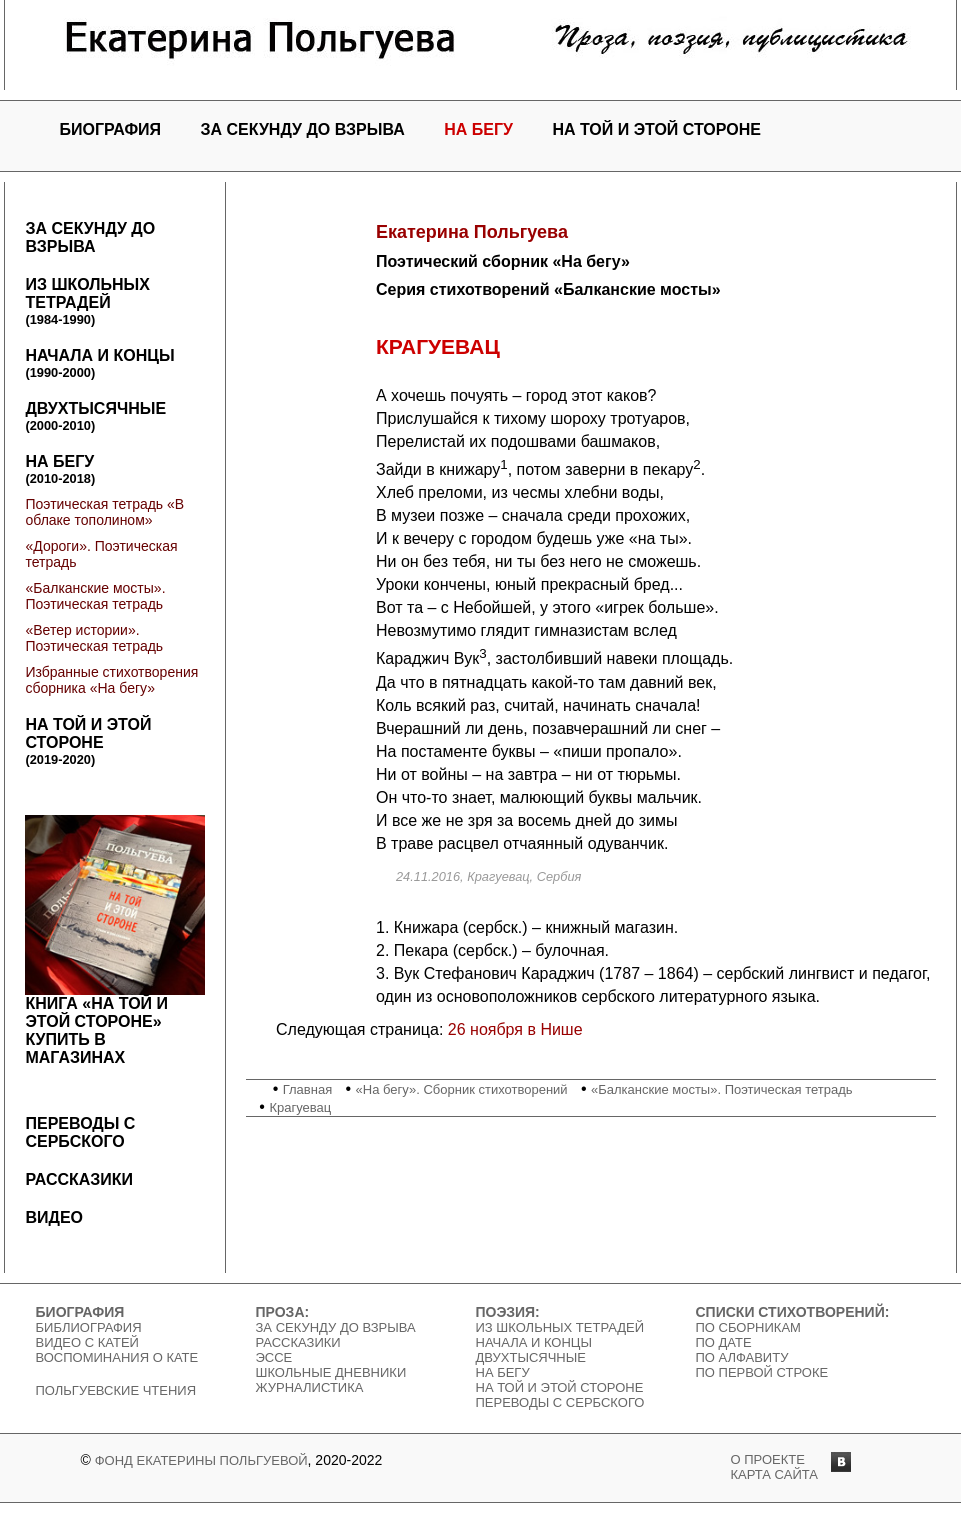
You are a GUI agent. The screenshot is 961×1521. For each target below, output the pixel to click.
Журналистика (310, 1387)
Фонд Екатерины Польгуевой (201, 1460)
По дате (724, 1342)
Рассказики (79, 1179)
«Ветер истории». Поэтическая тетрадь (94, 638)
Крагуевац (300, 1107)
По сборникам (748, 1327)
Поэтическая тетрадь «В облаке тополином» (104, 512)
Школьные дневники (331, 1372)
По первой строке (762, 1372)
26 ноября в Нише (515, 1029)
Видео (54, 1217)
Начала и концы (99, 363)
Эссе (274, 1357)
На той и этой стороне (656, 129)
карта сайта (774, 1474)
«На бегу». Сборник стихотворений (462, 1089)
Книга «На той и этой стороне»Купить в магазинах (115, 940)
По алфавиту (742, 1357)
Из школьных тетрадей (87, 301)
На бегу (478, 129)
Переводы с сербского (80, 1132)
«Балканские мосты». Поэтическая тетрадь (95, 596)
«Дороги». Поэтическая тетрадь (101, 554)
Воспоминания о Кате (117, 1357)
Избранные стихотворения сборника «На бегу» (111, 680)
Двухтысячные (95, 416)
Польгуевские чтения (116, 1390)
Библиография (89, 1327)
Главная (307, 1089)
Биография (110, 129)
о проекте (768, 1459)
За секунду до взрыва (303, 129)
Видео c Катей (87, 1342)
